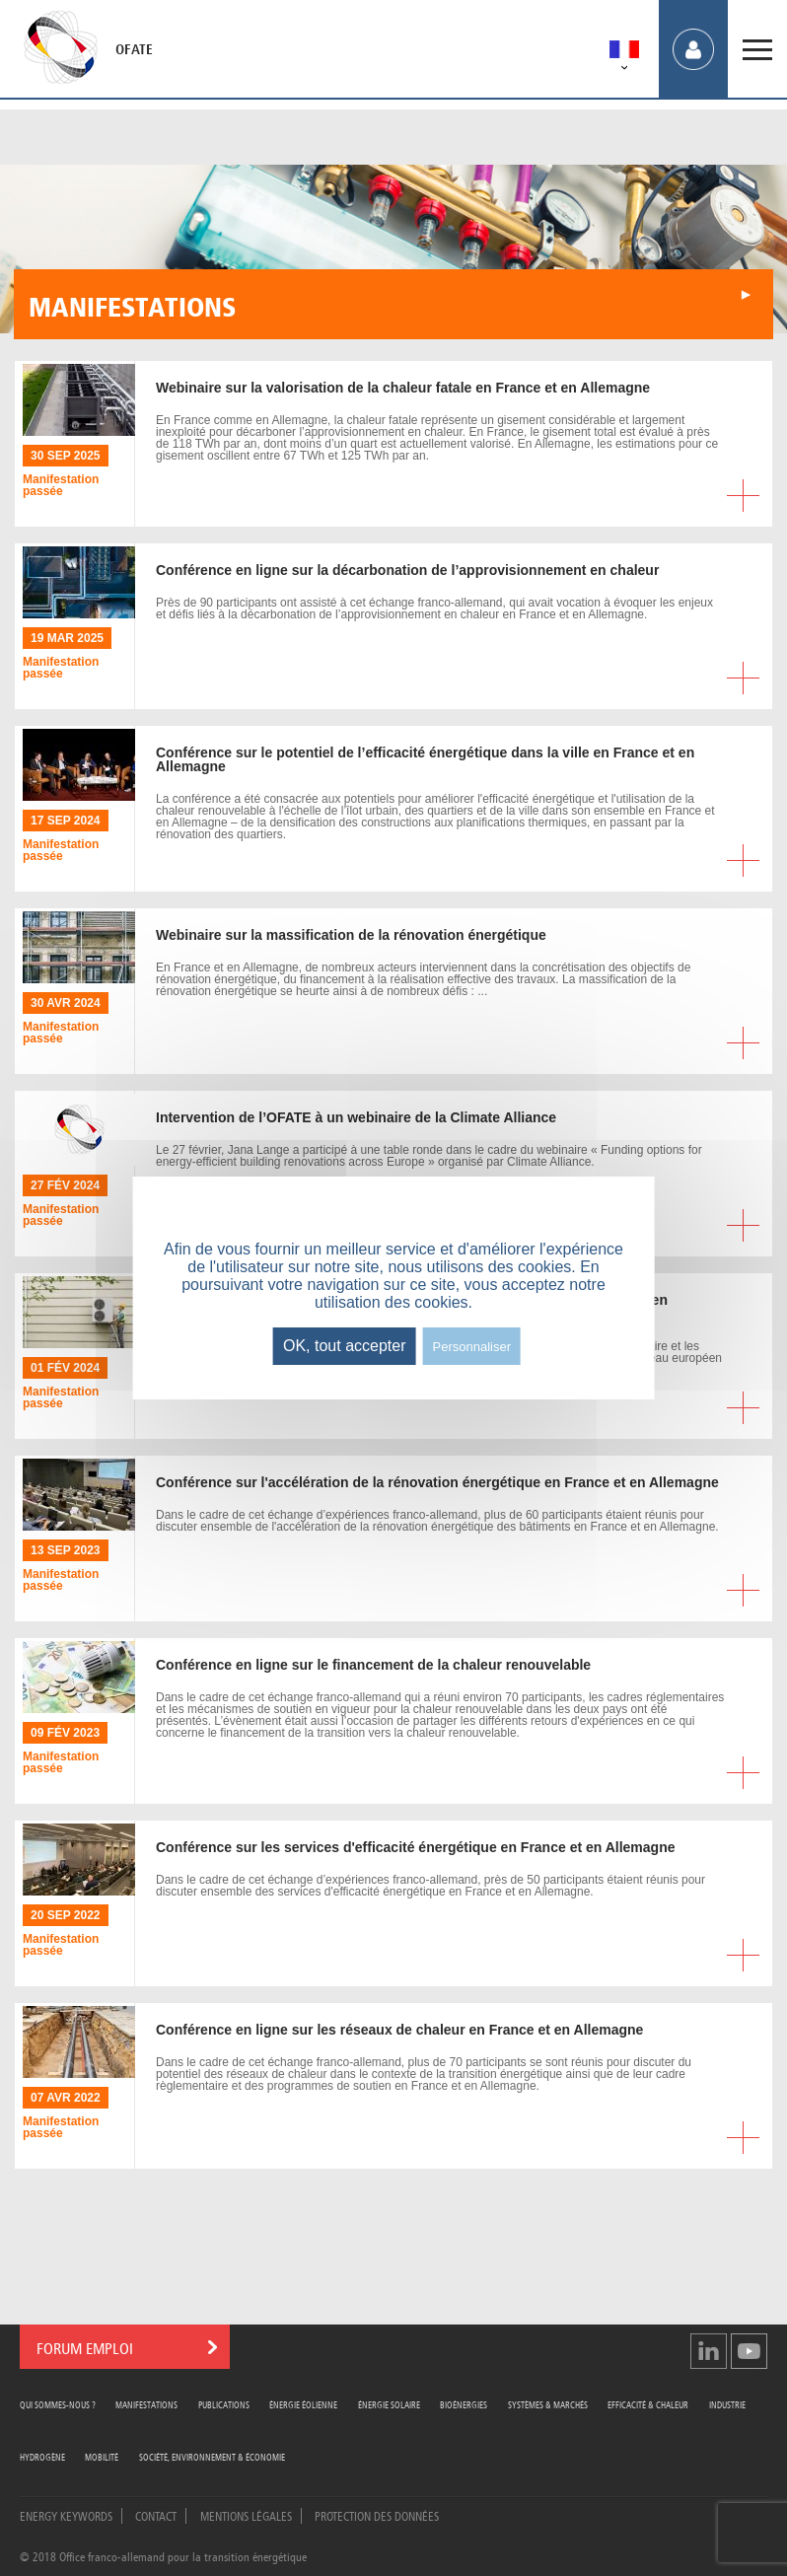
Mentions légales (246, 2515)
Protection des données (377, 2515)
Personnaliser (472, 1346)
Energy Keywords (66, 2515)
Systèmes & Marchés (548, 2403)
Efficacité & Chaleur (648, 2403)
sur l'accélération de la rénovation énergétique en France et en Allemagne (437, 1482)
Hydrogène (42, 2456)
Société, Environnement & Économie (212, 2456)
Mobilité (101, 2456)
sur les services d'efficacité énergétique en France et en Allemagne (415, 1847)
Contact (156, 2515)
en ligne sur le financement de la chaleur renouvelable (373, 1665)
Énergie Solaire (389, 2403)
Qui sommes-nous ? (58, 2403)
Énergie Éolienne (303, 2403)
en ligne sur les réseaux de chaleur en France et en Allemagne (399, 2030)
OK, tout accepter (344, 1345)
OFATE (134, 49)
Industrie (727, 2403)
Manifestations (146, 2403)
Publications (224, 2403)
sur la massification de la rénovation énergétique (351, 935)
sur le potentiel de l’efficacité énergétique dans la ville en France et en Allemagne (425, 759)
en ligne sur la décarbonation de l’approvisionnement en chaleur (407, 570)
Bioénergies (463, 2403)
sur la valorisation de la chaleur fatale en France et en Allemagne (403, 387)
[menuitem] (624, 52)
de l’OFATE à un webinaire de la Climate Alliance (356, 1117)
